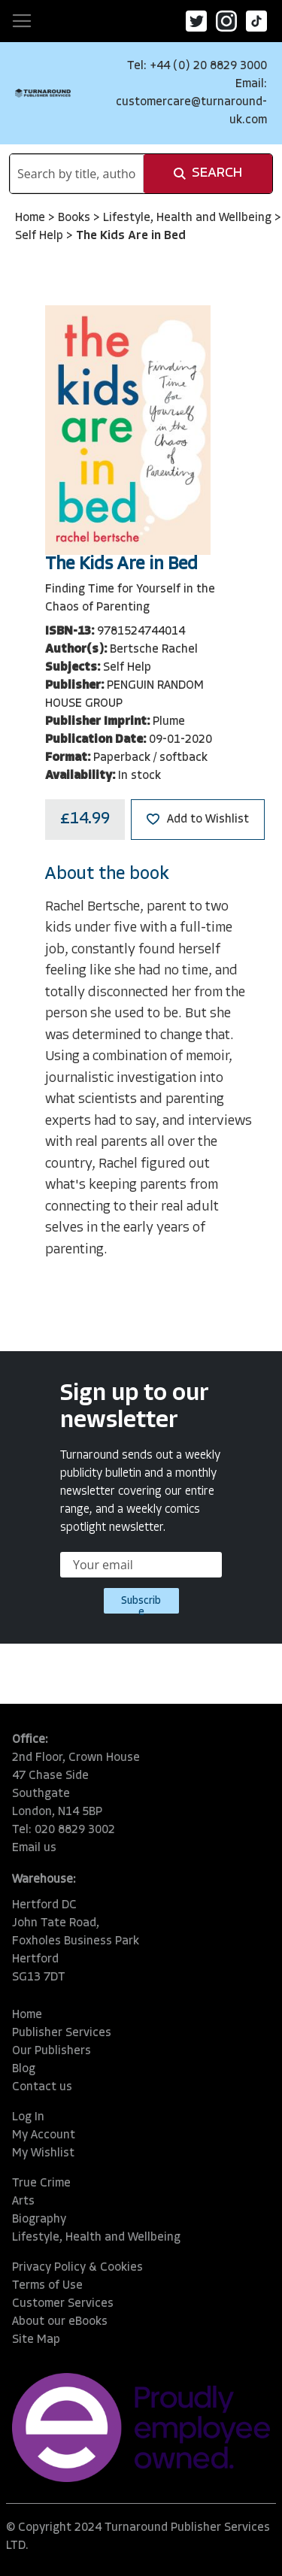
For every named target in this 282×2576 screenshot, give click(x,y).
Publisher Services (61, 2033)
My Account (43, 2135)
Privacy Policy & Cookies (77, 2268)
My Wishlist (43, 2153)
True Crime (41, 2183)
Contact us (42, 2087)
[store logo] (43, 93)
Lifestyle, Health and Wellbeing (188, 218)
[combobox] (77, 173)
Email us (34, 1848)
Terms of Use (47, 2286)
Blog (23, 2069)
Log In (28, 2117)
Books (75, 218)
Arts (23, 2202)
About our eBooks (60, 2322)
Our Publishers (51, 2051)
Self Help (40, 236)
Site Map (36, 2340)
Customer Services (63, 2304)
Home (31, 218)
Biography (39, 2220)
